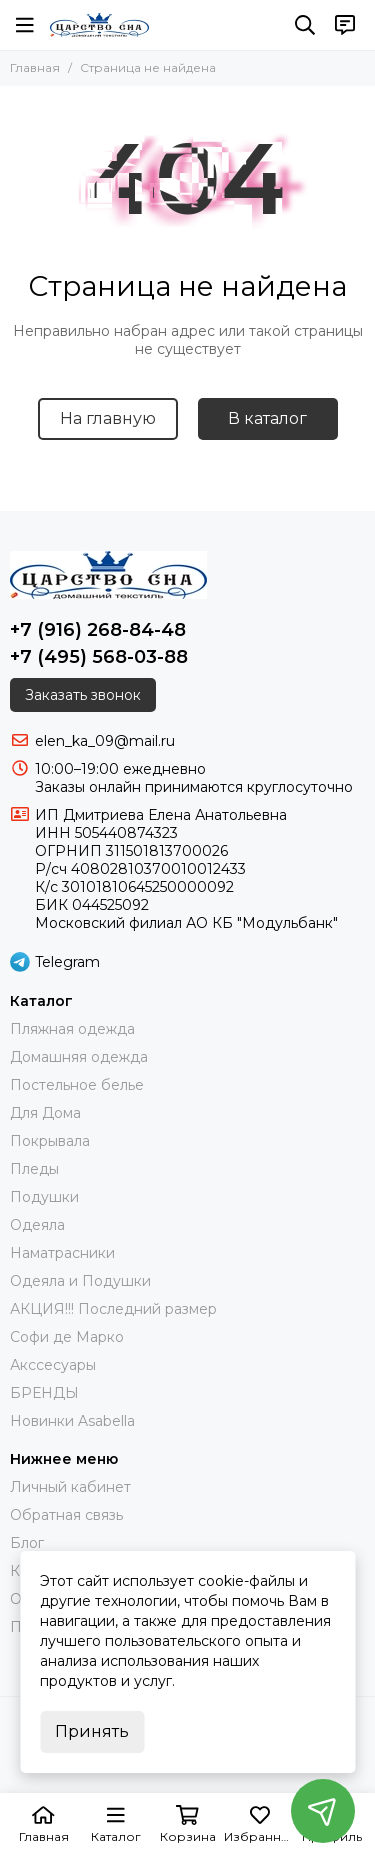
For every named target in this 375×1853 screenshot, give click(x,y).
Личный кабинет (70, 1487)
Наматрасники (62, 1253)
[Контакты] (345, 25)
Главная (35, 67)
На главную (108, 418)
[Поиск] (305, 25)
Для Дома (45, 1113)
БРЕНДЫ (44, 1393)
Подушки (44, 1197)
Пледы (34, 1169)
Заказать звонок (83, 695)
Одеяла (37, 1225)
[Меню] (25, 25)
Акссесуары (53, 1365)
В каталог (267, 418)
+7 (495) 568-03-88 (99, 657)
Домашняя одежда (79, 1057)
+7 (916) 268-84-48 (98, 630)
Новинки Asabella (72, 1421)
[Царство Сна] (99, 25)
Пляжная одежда (72, 1029)
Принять (92, 1731)
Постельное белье (77, 1085)
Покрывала (50, 1141)
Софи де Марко (67, 1337)
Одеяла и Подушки (80, 1281)
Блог (27, 1543)
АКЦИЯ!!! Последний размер (113, 1309)
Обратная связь (66, 1515)
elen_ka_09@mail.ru (105, 741)
